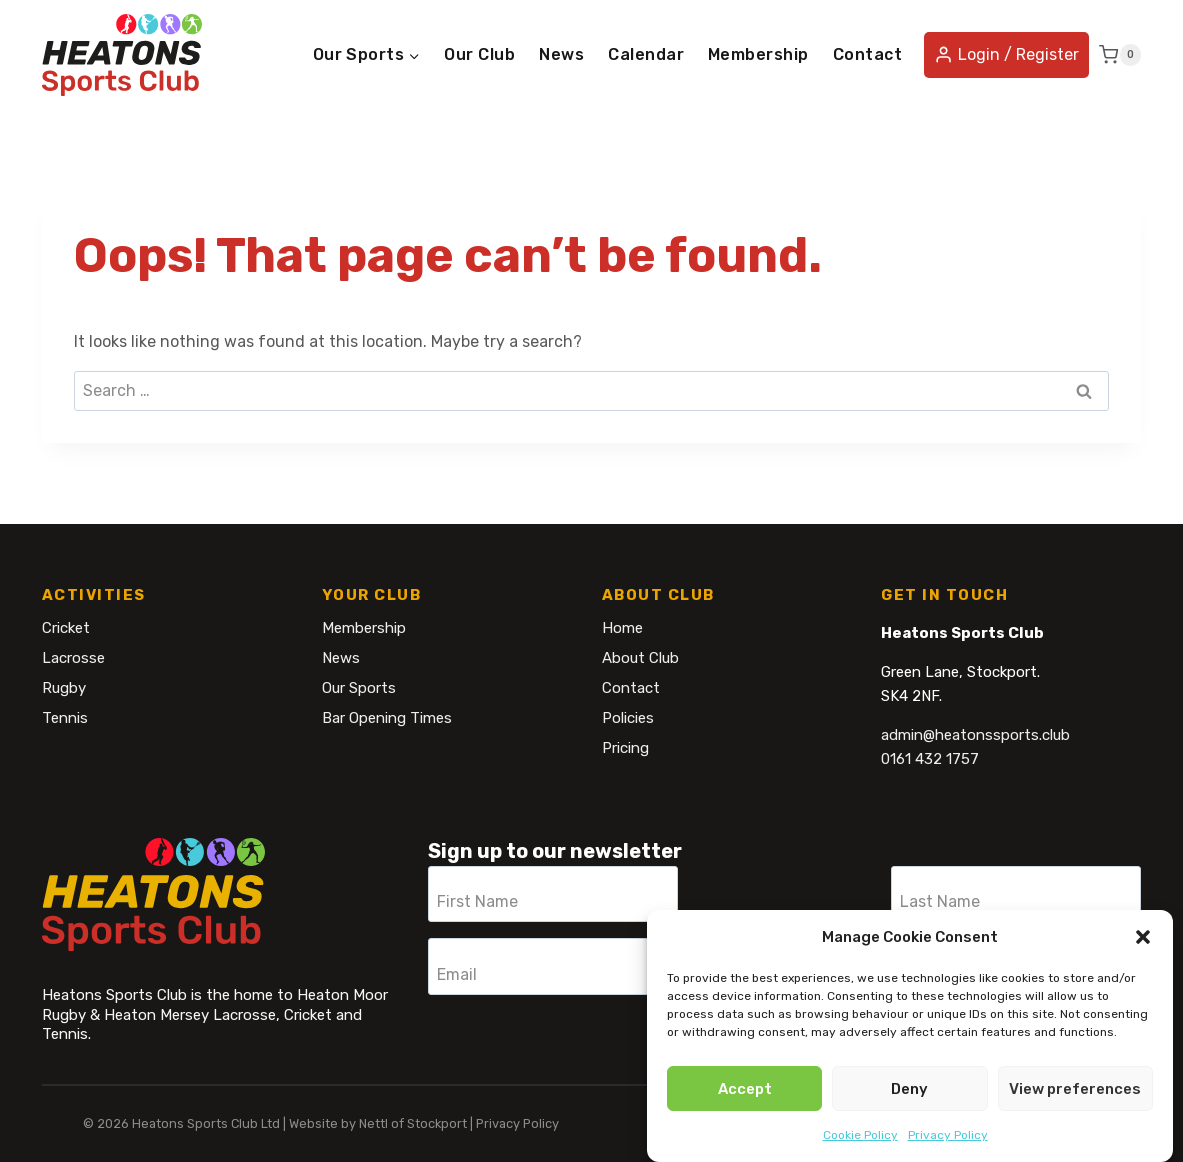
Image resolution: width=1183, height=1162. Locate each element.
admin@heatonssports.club (975, 735)
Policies (628, 718)
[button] (1143, 937)
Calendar (646, 54)
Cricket (66, 628)
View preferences (1075, 1089)
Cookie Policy (860, 1135)
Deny (909, 1089)
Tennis (65, 718)
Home (622, 628)
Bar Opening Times (387, 718)
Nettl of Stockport (413, 1123)
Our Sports (359, 688)
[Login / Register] (1006, 55)
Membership (758, 54)
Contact (867, 54)
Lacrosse (73, 658)
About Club (640, 658)
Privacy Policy (948, 1135)
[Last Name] (1016, 894)
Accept (745, 1089)
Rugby (64, 688)
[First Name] (553, 894)
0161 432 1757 (930, 759)
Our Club (479, 54)
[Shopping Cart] (1120, 55)
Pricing (625, 748)
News (561, 54)
